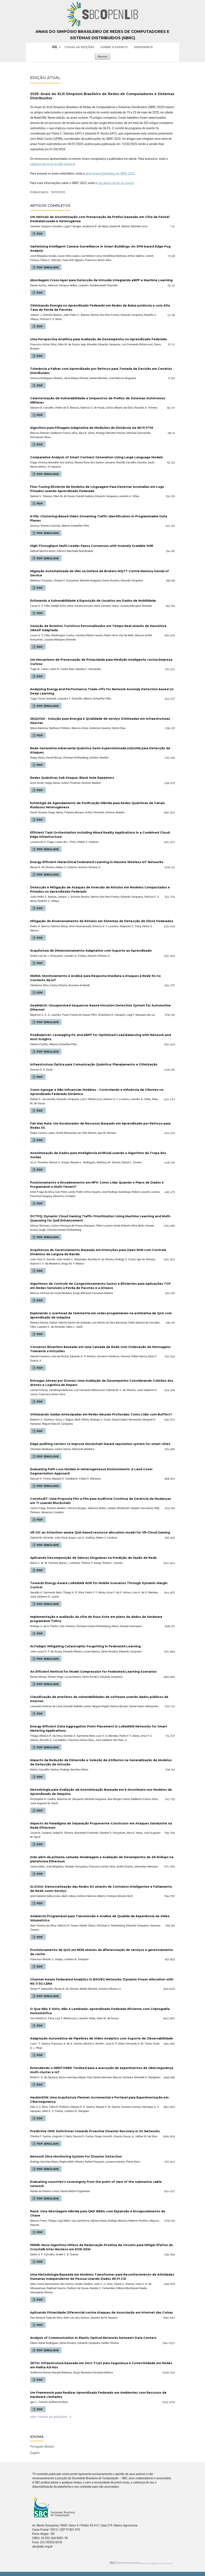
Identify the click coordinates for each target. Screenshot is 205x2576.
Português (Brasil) (42, 2446)
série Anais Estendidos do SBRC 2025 (110, 173)
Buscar (102, 56)
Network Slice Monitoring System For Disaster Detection (76, 2156)
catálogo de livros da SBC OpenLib (52, 164)
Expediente (143, 47)
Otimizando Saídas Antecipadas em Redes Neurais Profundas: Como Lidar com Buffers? (101, 1414)
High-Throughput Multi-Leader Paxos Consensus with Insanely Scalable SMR (91, 546)
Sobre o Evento (114, 47)
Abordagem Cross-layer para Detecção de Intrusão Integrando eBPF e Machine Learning (101, 280)
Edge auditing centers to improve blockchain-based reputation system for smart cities (100, 1444)
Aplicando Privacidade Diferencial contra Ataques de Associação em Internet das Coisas (101, 2312)
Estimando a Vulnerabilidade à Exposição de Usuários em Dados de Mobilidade (93, 601)
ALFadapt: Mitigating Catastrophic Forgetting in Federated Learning (85, 1646)
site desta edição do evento (116, 183)
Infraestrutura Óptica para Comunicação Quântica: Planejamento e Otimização (93, 1064)
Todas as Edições (79, 47)
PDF (39, 233)
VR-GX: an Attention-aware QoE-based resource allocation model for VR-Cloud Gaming (100, 1532)
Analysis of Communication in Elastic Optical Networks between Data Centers (93, 2338)
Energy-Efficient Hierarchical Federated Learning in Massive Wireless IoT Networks (96, 862)
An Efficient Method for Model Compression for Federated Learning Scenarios (93, 1671)
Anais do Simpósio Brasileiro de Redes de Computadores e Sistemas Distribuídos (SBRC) (102, 34)
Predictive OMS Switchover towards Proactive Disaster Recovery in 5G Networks (95, 2131)
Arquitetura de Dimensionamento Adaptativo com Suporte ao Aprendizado (91, 950)
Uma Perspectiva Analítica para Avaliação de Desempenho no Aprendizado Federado (98, 339)
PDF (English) (47, 267)
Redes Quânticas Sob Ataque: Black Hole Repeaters (72, 778)
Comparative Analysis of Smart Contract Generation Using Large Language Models (96, 457)
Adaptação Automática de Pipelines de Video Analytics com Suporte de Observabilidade (101, 2038)
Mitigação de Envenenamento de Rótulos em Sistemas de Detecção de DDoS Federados (101, 921)
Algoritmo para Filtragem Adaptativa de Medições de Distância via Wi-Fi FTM (91, 428)
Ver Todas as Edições (48, 2417)
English (35, 2453)
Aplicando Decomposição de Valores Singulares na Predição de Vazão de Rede (93, 1558)
